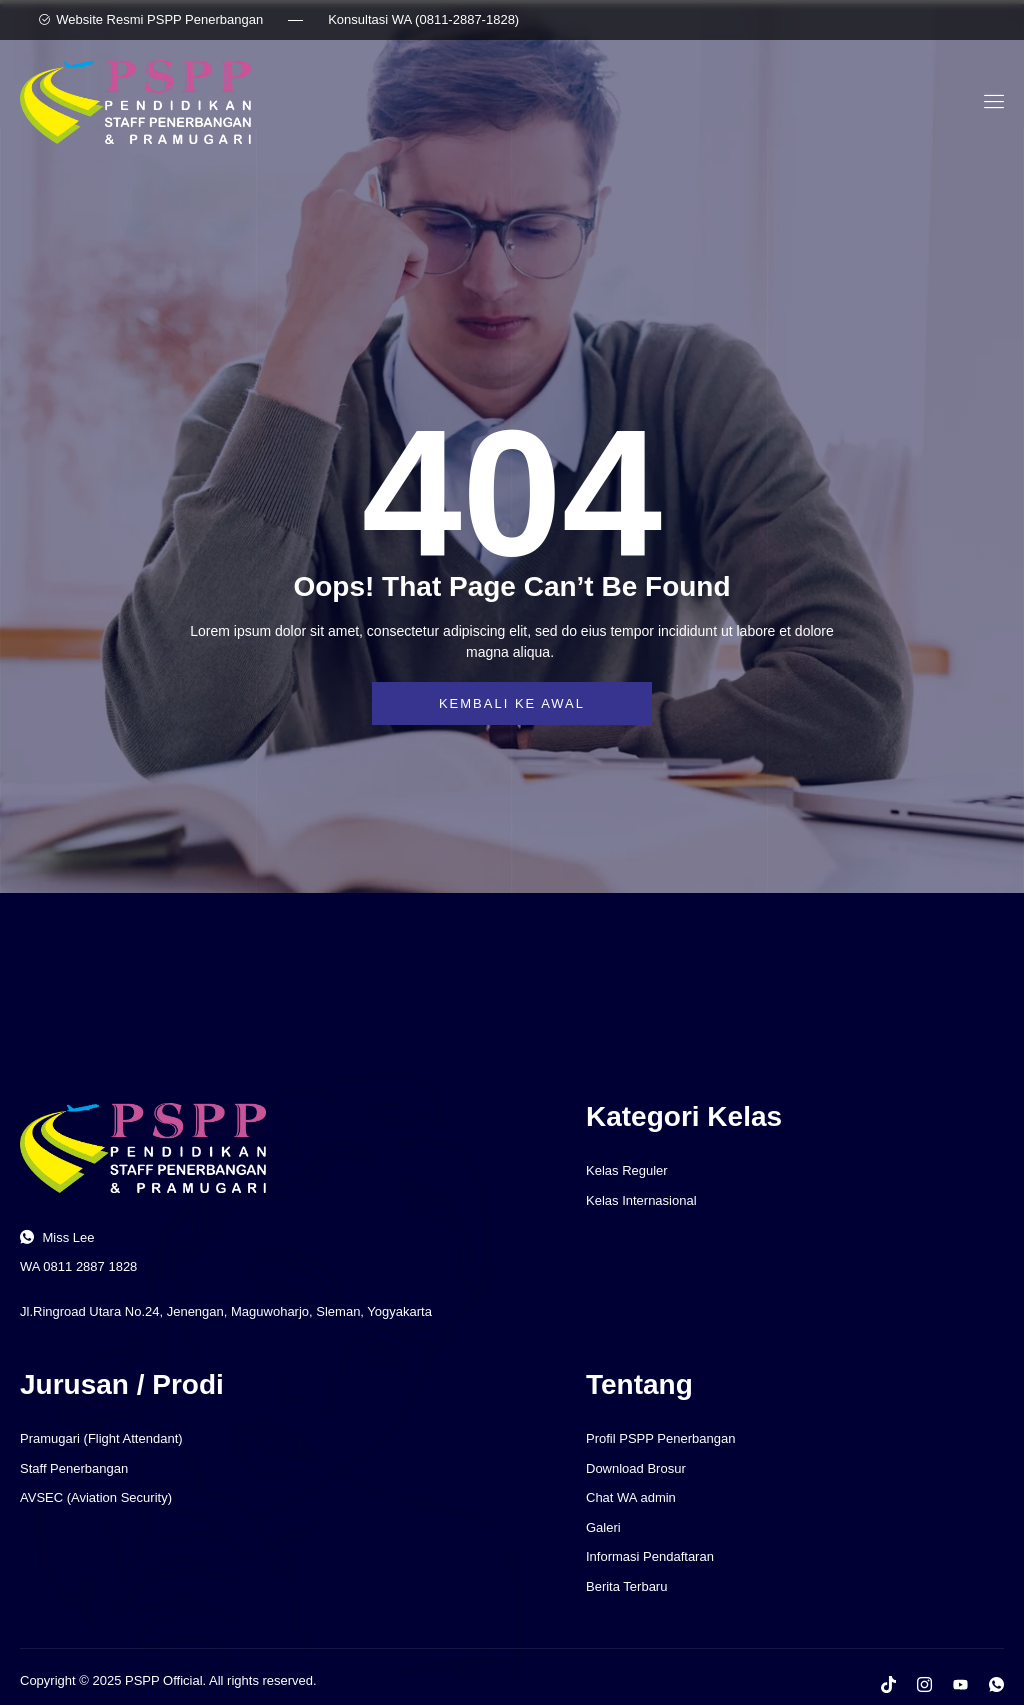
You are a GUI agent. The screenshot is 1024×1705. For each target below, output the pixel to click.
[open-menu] (990, 101)
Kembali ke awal (512, 703)
